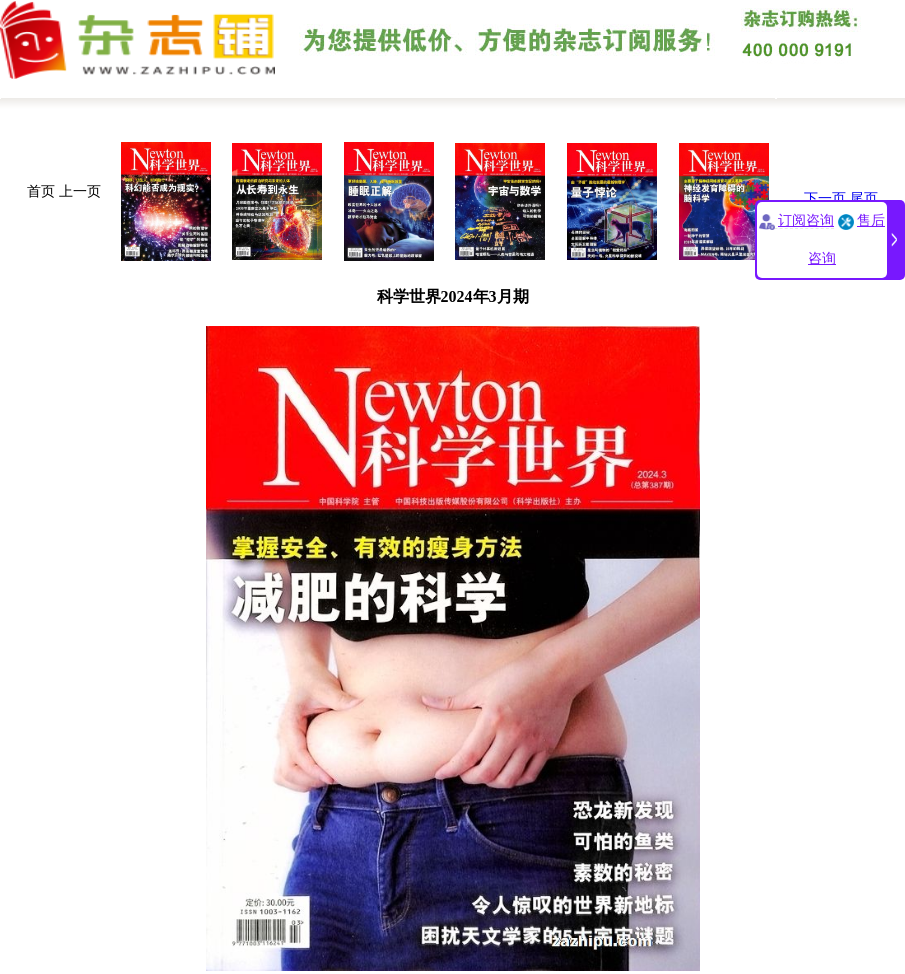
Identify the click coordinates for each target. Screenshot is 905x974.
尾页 (864, 198)
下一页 (825, 198)
